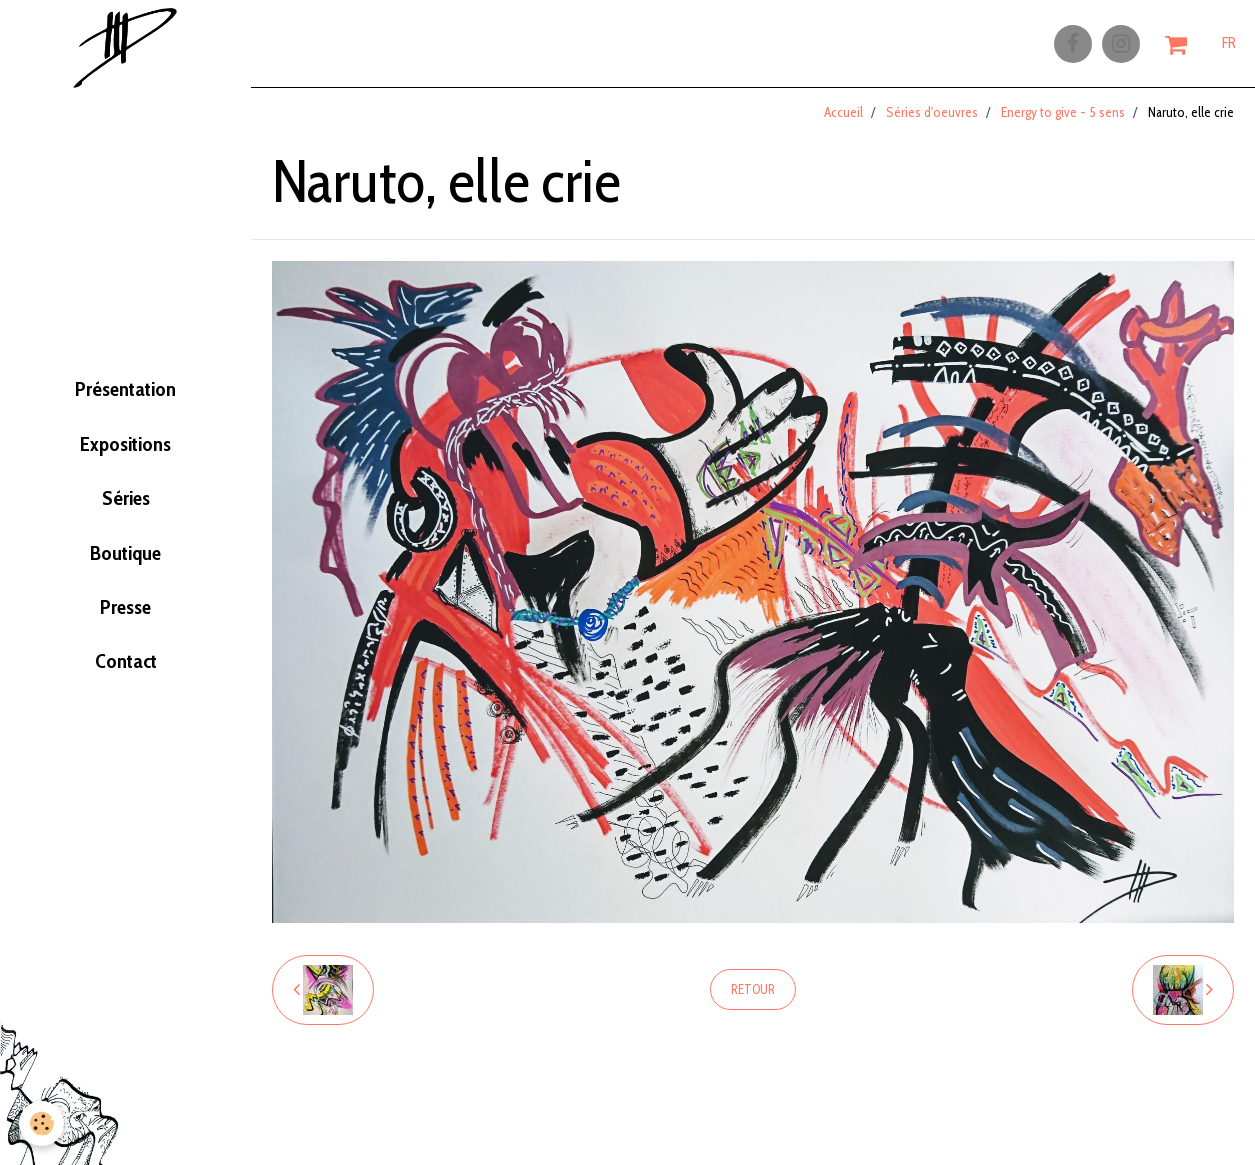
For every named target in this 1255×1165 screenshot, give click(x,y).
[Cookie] (42, 1123)
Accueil (843, 119)
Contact (126, 687)
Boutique (125, 563)
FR (1229, 47)
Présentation (126, 376)
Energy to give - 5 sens (1063, 119)
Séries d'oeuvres (932, 119)
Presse (125, 625)
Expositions (126, 439)
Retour (753, 996)
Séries (126, 501)
